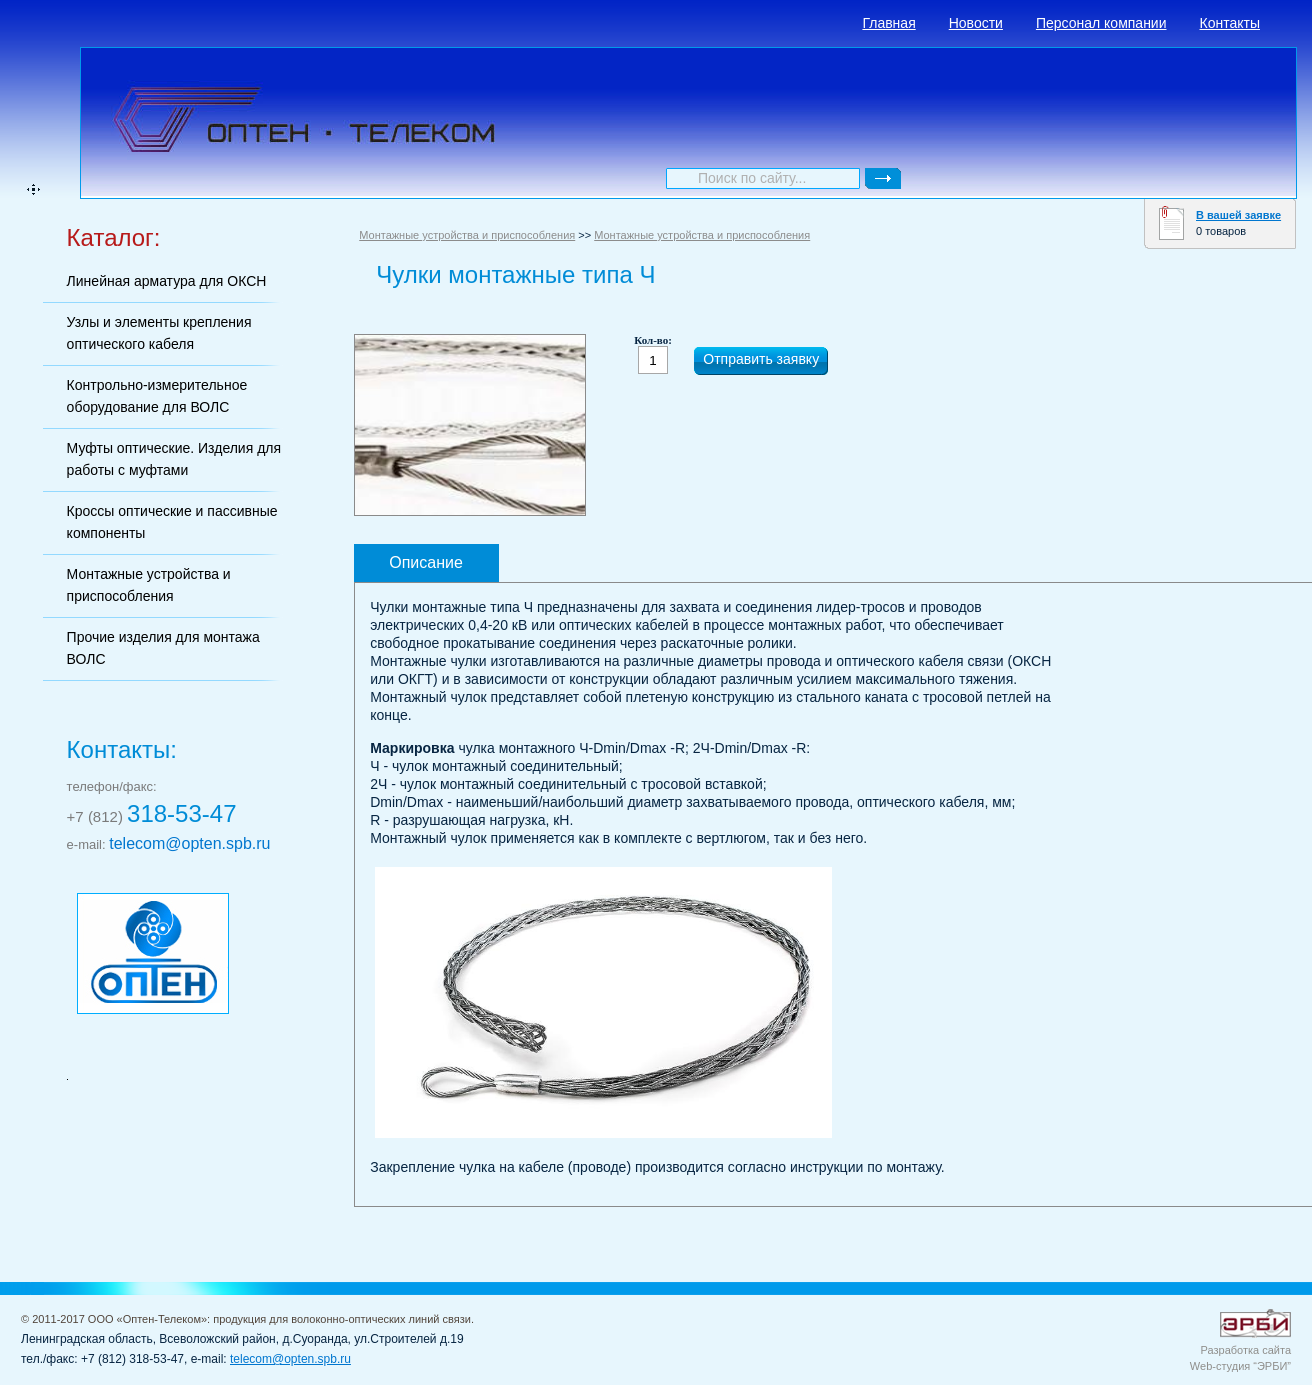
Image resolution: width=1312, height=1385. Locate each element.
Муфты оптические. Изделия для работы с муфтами (174, 459)
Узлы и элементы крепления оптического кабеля (159, 333)
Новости (976, 23)
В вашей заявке (1238, 215)
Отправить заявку (761, 359)
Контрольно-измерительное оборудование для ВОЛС (157, 396)
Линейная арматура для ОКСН (167, 281)
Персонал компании (1101, 23)
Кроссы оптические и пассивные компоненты (172, 522)
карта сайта (33, 189)
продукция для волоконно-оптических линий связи (342, 1319)
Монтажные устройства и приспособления (149, 585)
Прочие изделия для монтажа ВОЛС (163, 648)
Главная (888, 23)
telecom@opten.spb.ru (189, 843)
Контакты (1230, 23)
